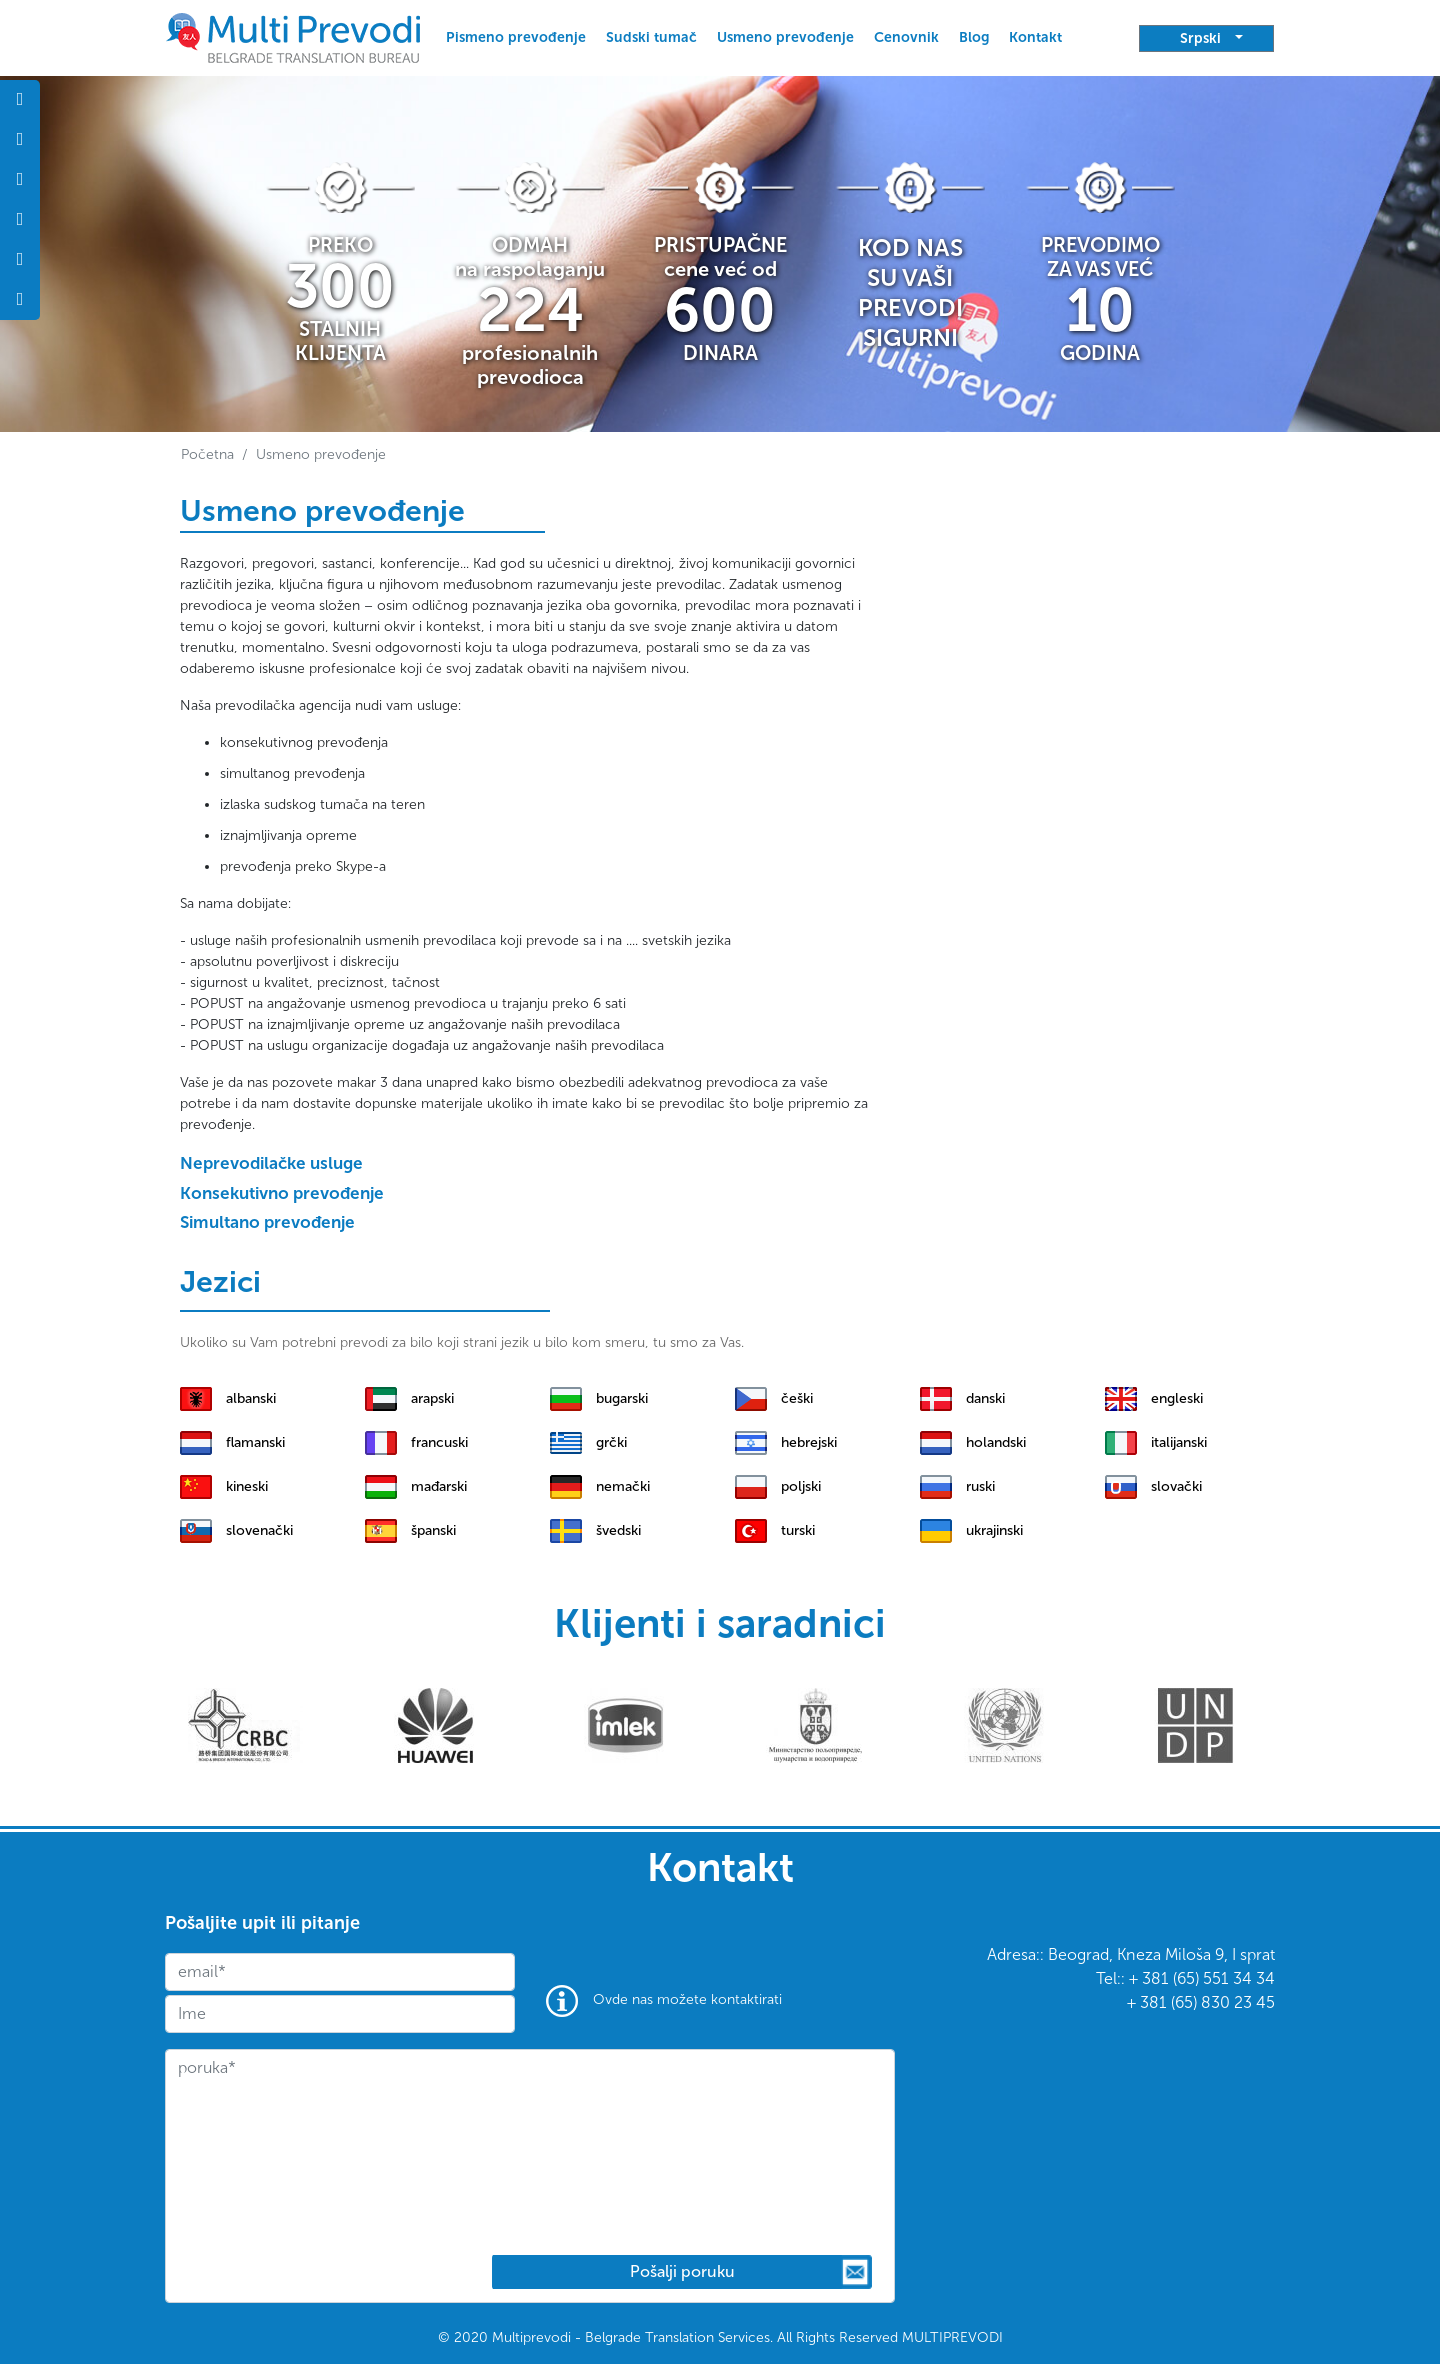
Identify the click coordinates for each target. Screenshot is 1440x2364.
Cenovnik (906, 37)
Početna (207, 454)
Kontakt (1035, 37)
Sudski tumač (651, 37)
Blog (974, 37)
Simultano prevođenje (267, 1222)
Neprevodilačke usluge (271, 1163)
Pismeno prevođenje (516, 37)
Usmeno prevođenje (785, 37)
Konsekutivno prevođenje (282, 1193)
